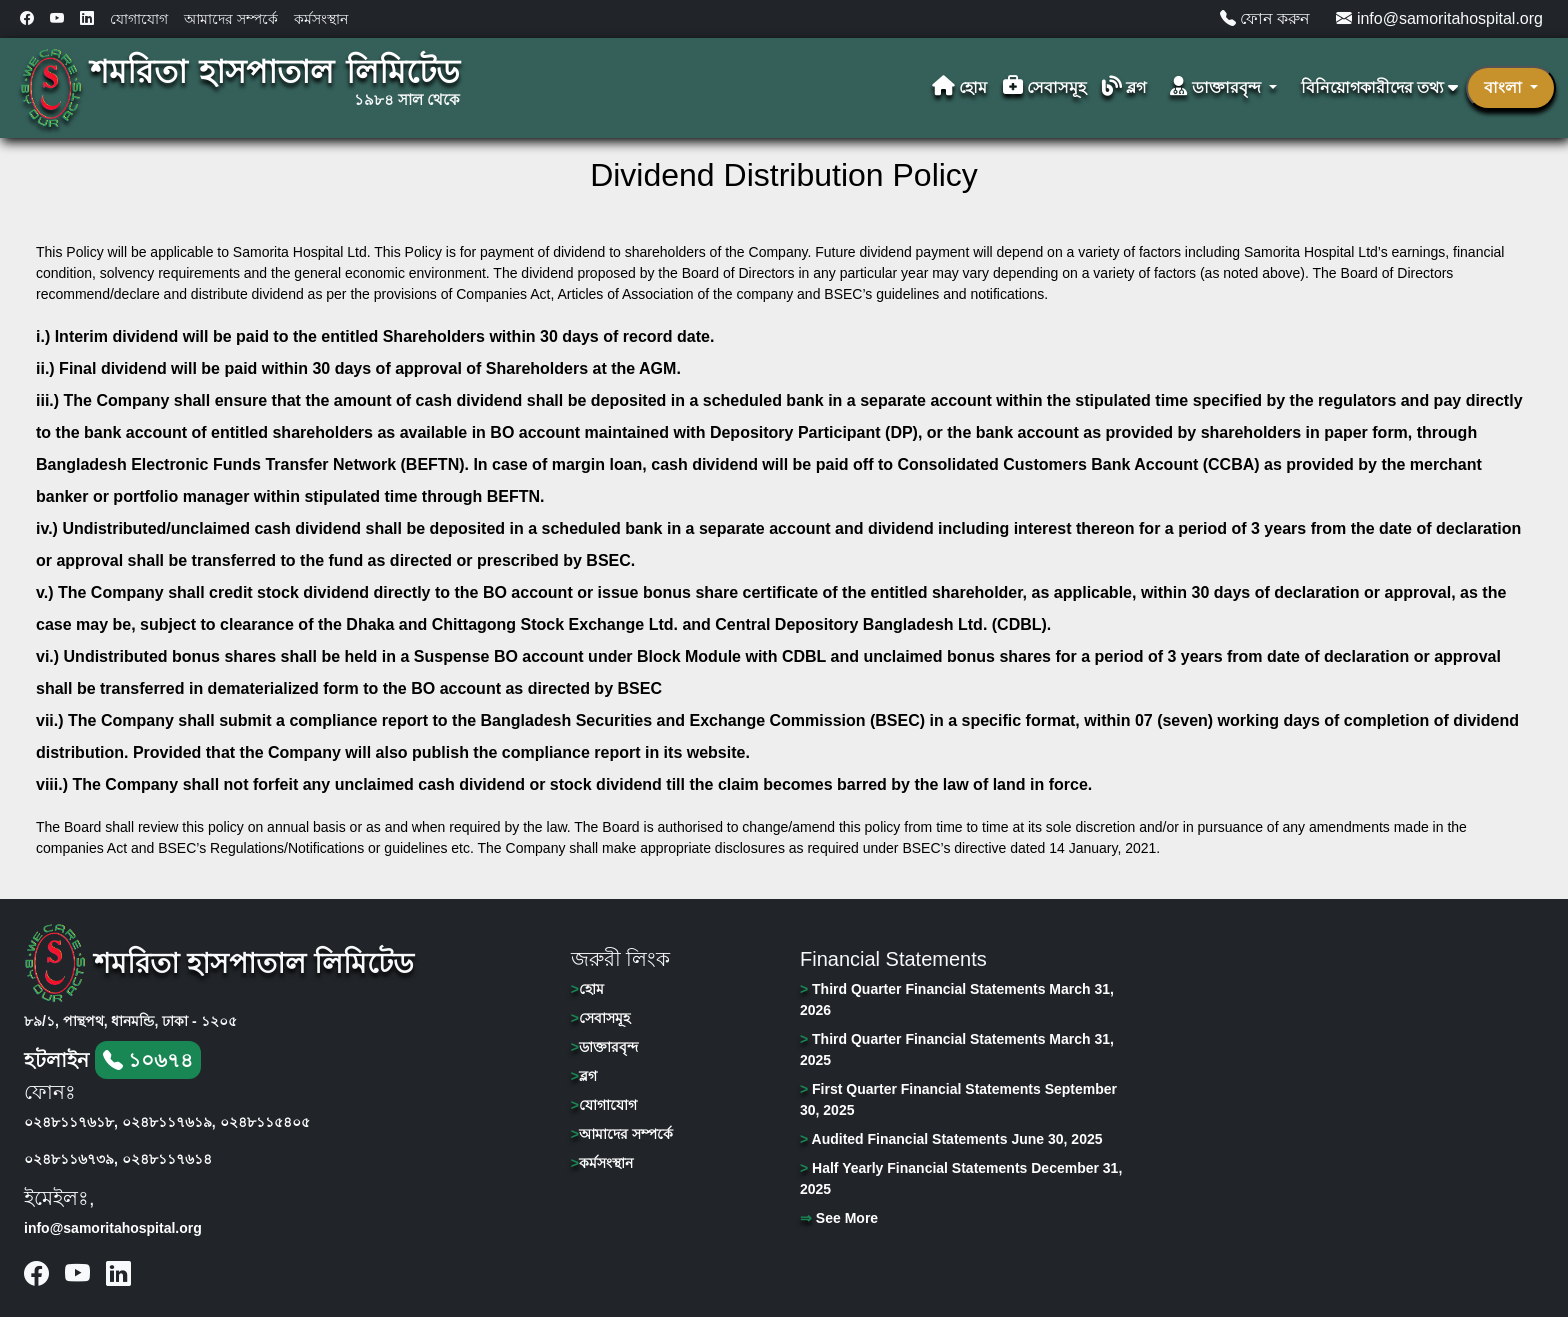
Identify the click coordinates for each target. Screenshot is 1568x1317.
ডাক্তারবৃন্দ (604, 1047)
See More (839, 1218)
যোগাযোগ (139, 19)
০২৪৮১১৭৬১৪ (167, 1159)
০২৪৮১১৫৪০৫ (265, 1122)
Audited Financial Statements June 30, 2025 (951, 1139)
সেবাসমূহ (1044, 87)
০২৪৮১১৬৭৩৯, (71, 1159)
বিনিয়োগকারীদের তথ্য (1379, 87)
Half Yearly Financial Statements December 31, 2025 (961, 1178)
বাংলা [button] (1505, 87)
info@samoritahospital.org (1439, 18)
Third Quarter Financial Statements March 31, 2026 (957, 999)
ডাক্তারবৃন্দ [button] (1217, 87)
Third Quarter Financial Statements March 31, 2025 (957, 1049)
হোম (959, 87)
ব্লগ (1124, 87)
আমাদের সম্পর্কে (231, 19)
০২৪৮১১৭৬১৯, (169, 1122)
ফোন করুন (1265, 18)
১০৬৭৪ (148, 1060)
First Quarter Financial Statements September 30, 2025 (958, 1099)
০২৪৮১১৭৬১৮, (71, 1122)
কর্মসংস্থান (321, 19)
